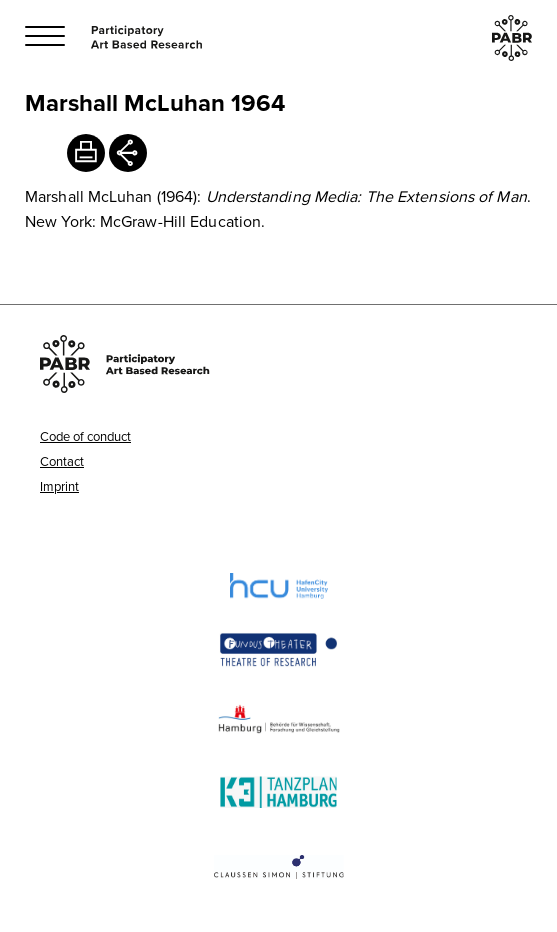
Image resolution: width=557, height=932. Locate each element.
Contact (62, 461)
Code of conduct (85, 436)
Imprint (59, 486)
